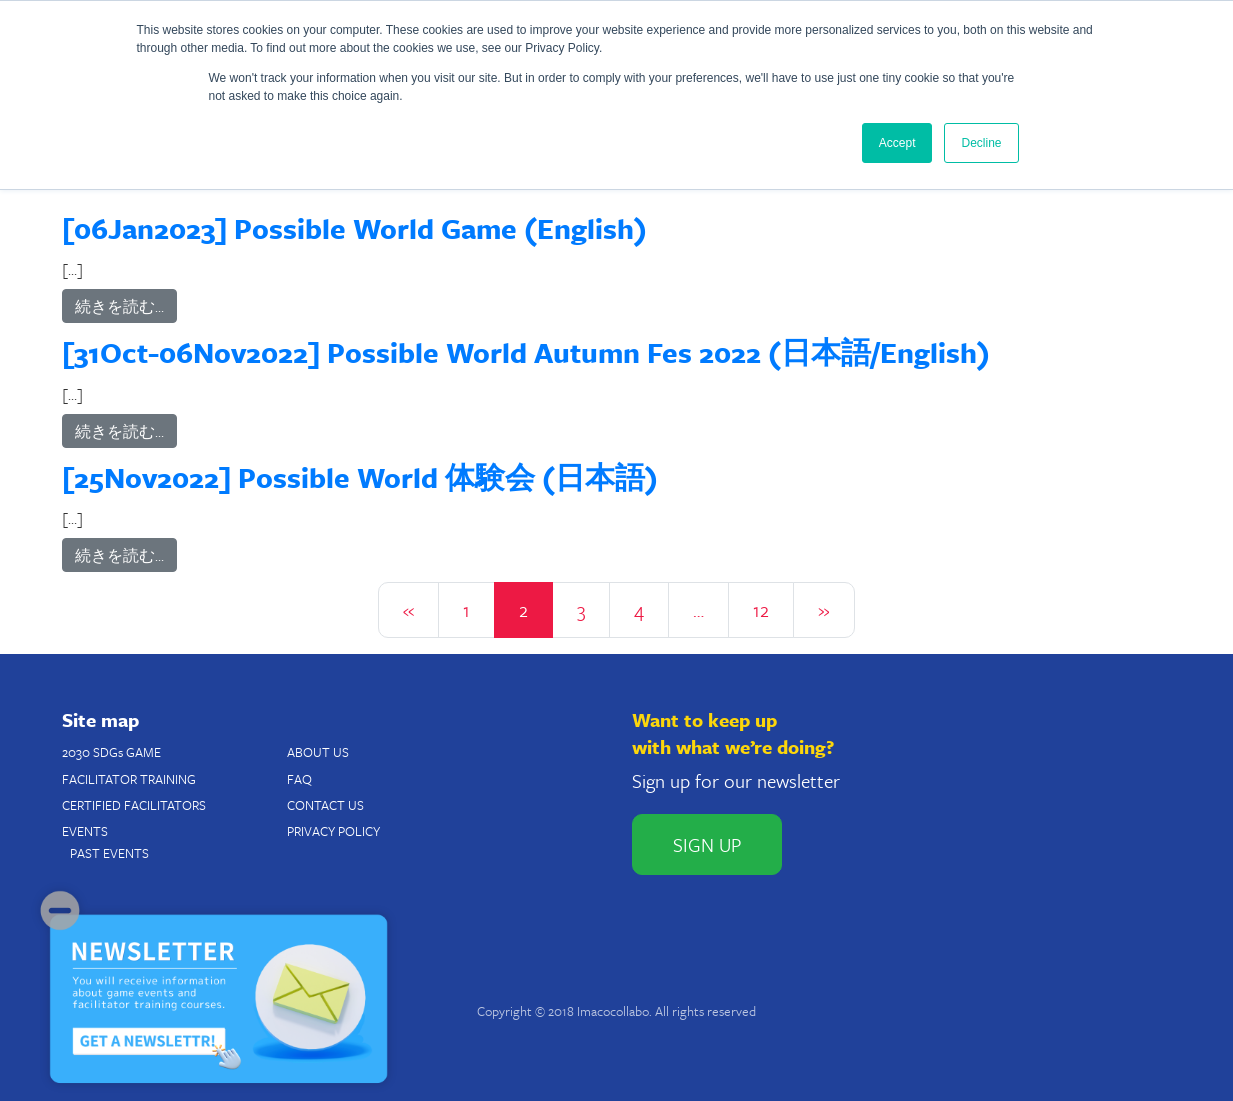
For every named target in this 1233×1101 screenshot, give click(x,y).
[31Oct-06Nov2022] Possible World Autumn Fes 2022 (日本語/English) (526, 352)
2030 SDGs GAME (111, 752)
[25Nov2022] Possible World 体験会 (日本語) (360, 477)
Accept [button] (897, 143)
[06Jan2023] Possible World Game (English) (354, 228)
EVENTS (85, 831)
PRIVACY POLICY (333, 831)
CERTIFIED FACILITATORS (134, 805)
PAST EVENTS (109, 853)
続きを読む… (119, 306)
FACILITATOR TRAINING (129, 779)
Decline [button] (981, 143)
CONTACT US (325, 805)
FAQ (299, 779)
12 (761, 609)
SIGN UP (707, 844)
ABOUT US (318, 752)
